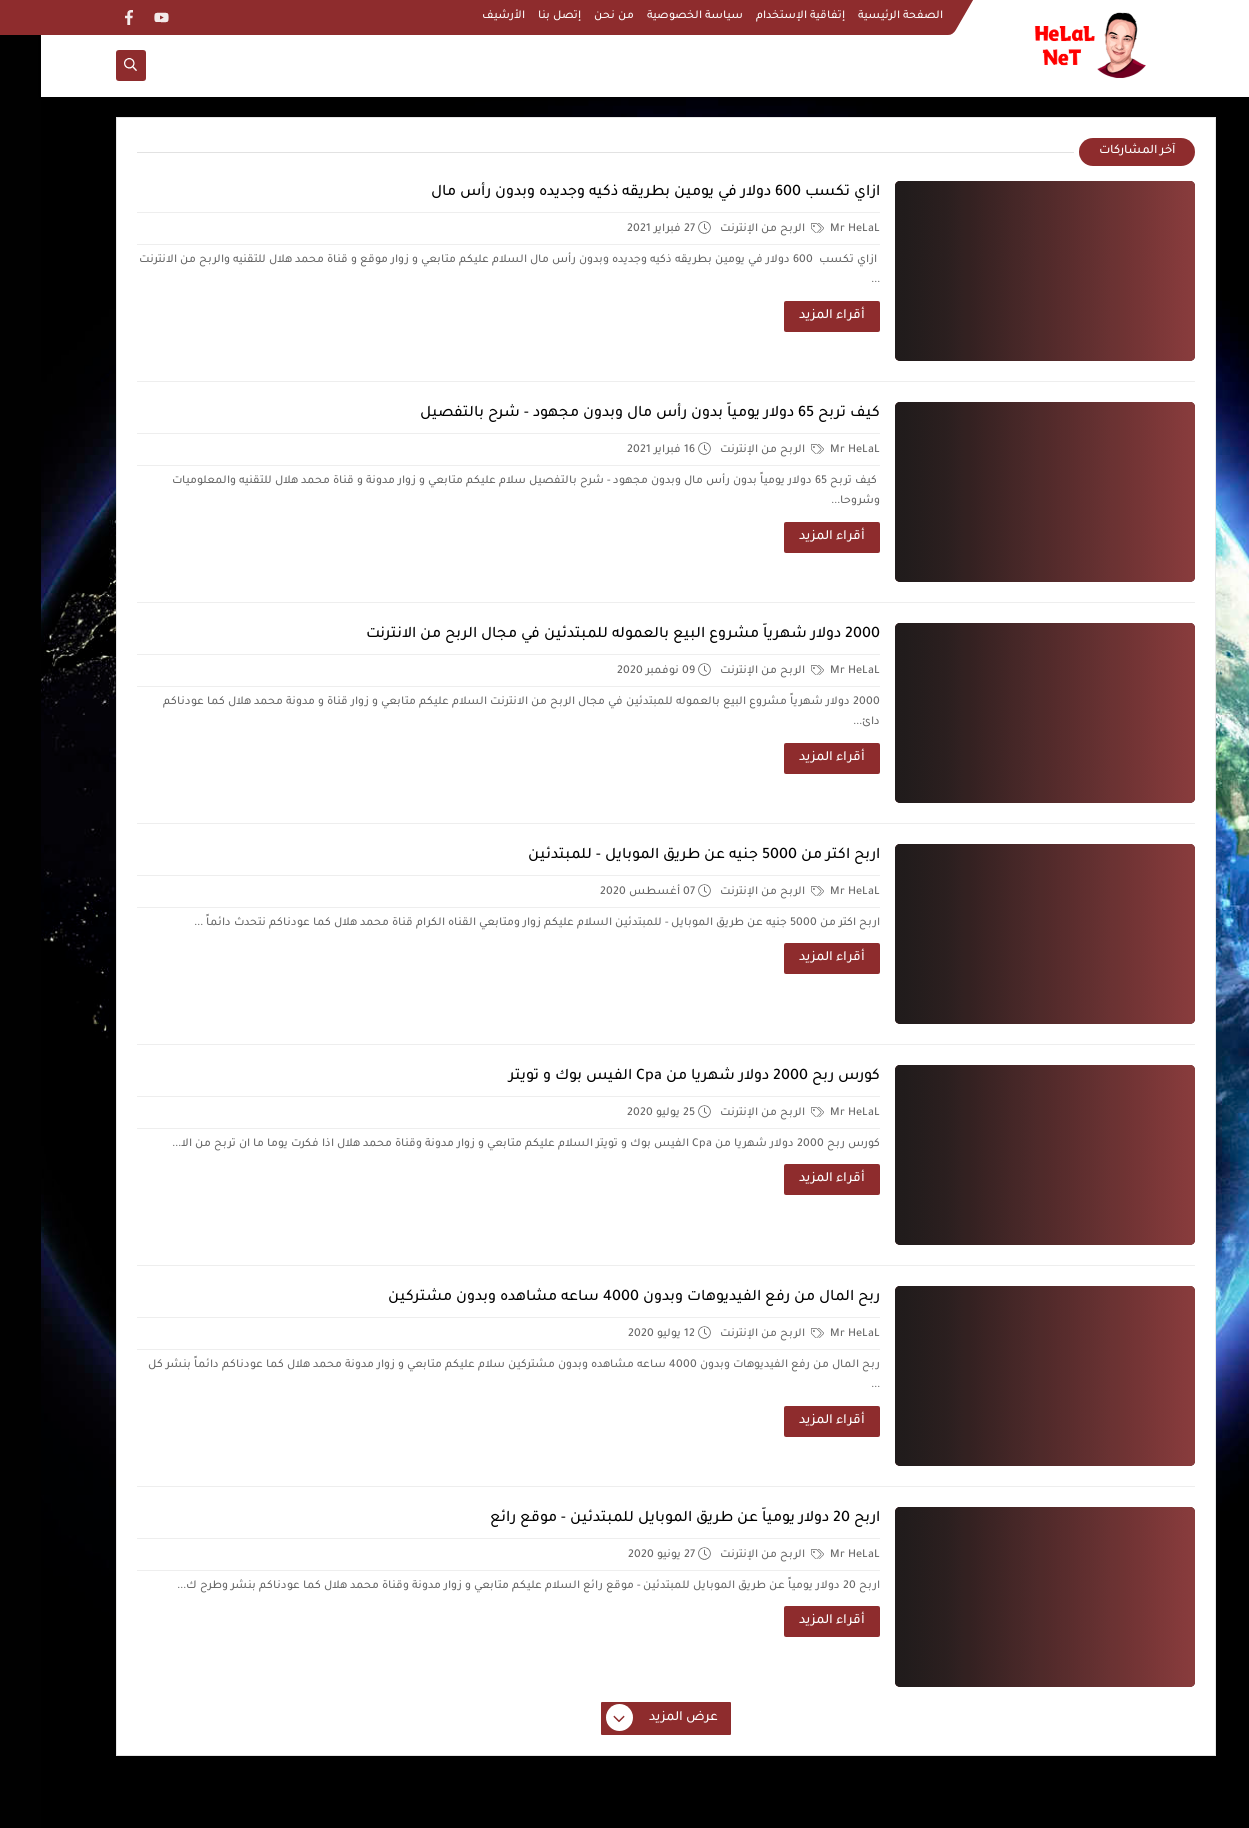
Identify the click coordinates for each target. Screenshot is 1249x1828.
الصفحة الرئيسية (859, 16)
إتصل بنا (518, 16)
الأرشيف (462, 16)
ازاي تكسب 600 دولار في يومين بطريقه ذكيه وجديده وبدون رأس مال (614, 193)
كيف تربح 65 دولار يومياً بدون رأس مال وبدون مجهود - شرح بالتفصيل (609, 414)
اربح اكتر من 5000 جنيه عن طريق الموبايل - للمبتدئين (663, 856)
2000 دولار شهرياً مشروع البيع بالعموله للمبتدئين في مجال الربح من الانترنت (582, 635)
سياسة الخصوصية (654, 16)
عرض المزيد (622, 1719)
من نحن (573, 16)
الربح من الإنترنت (731, 229)
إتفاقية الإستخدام (759, 16)
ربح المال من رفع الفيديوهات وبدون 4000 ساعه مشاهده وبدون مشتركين (593, 1298)
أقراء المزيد (791, 316)
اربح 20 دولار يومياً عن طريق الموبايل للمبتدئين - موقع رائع (644, 1519)
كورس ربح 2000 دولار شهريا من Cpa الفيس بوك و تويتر (653, 1077)
